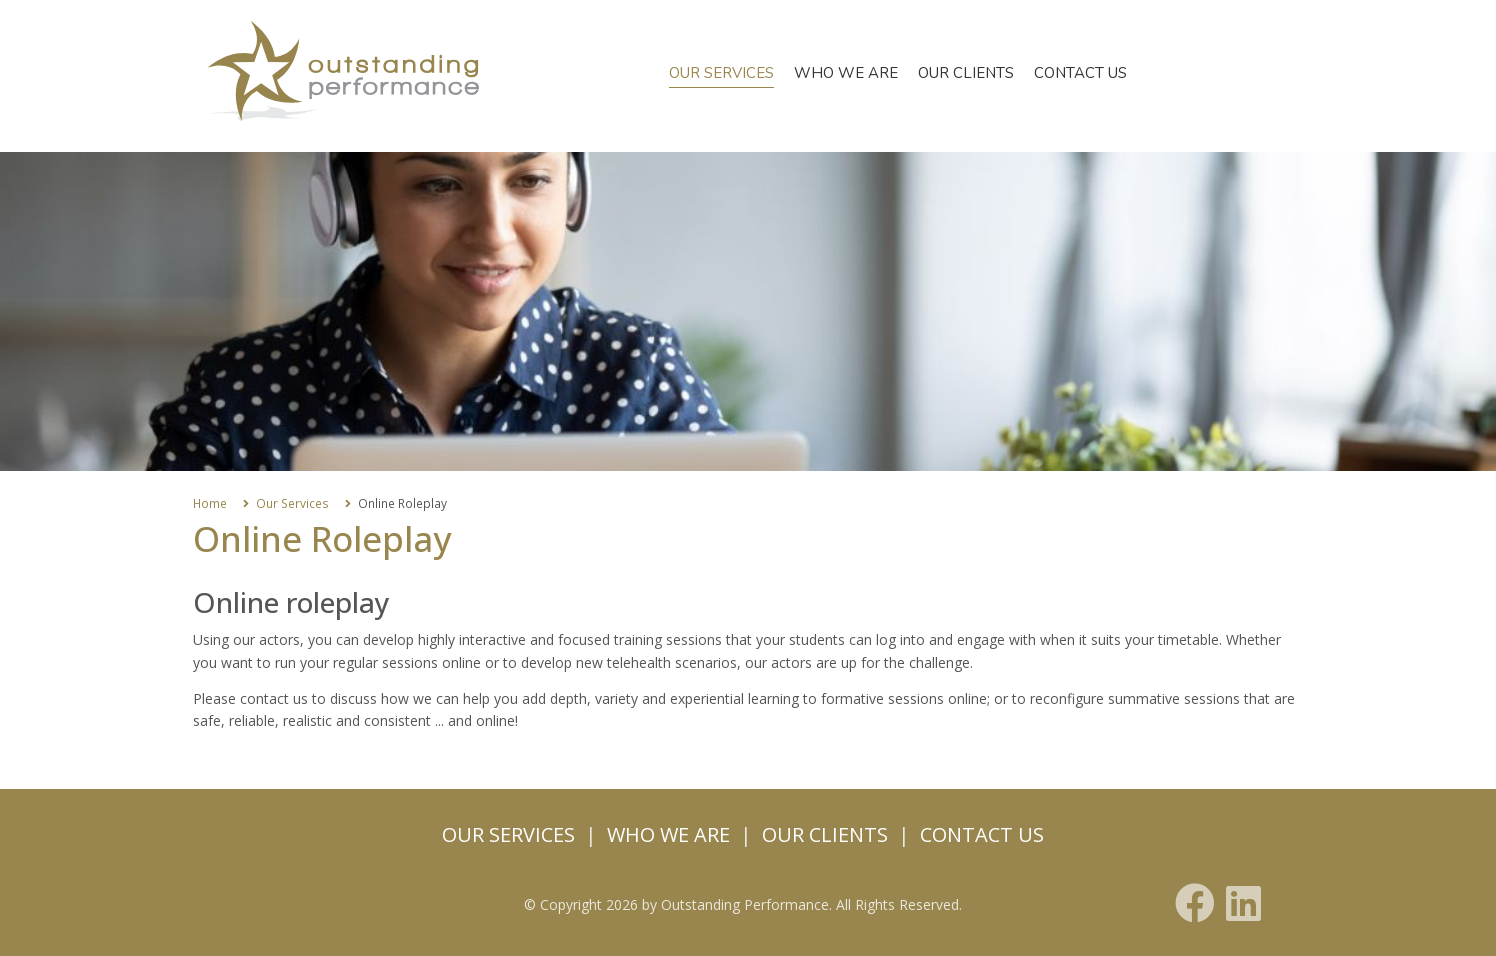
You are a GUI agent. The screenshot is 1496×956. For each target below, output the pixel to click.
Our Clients (966, 73)
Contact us (1080, 73)
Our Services (721, 73)
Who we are (846, 73)
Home (210, 503)
